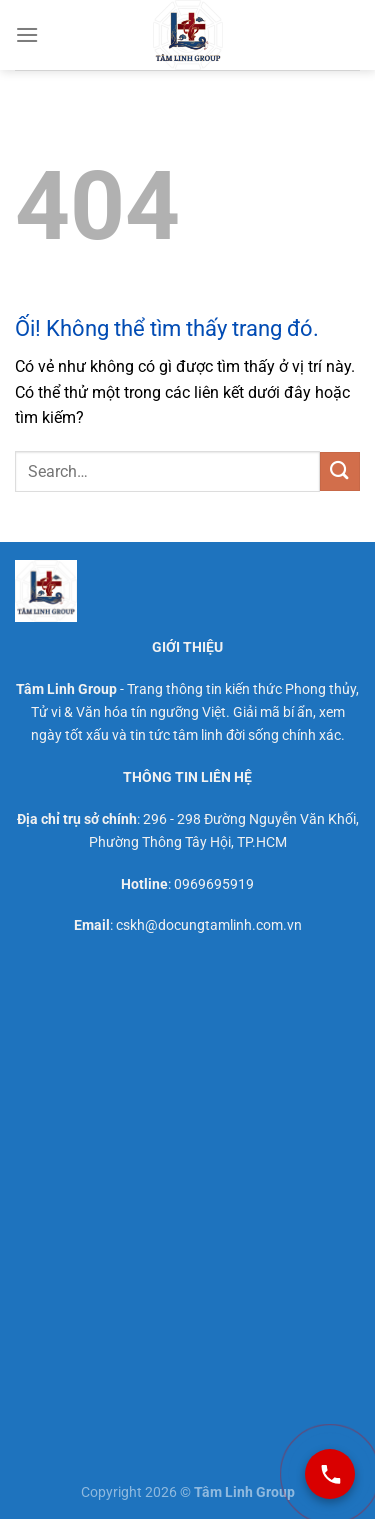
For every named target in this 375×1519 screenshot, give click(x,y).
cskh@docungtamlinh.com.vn (209, 925)
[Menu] (27, 34)
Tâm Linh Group (66, 689)
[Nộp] (340, 471)
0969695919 (214, 884)
